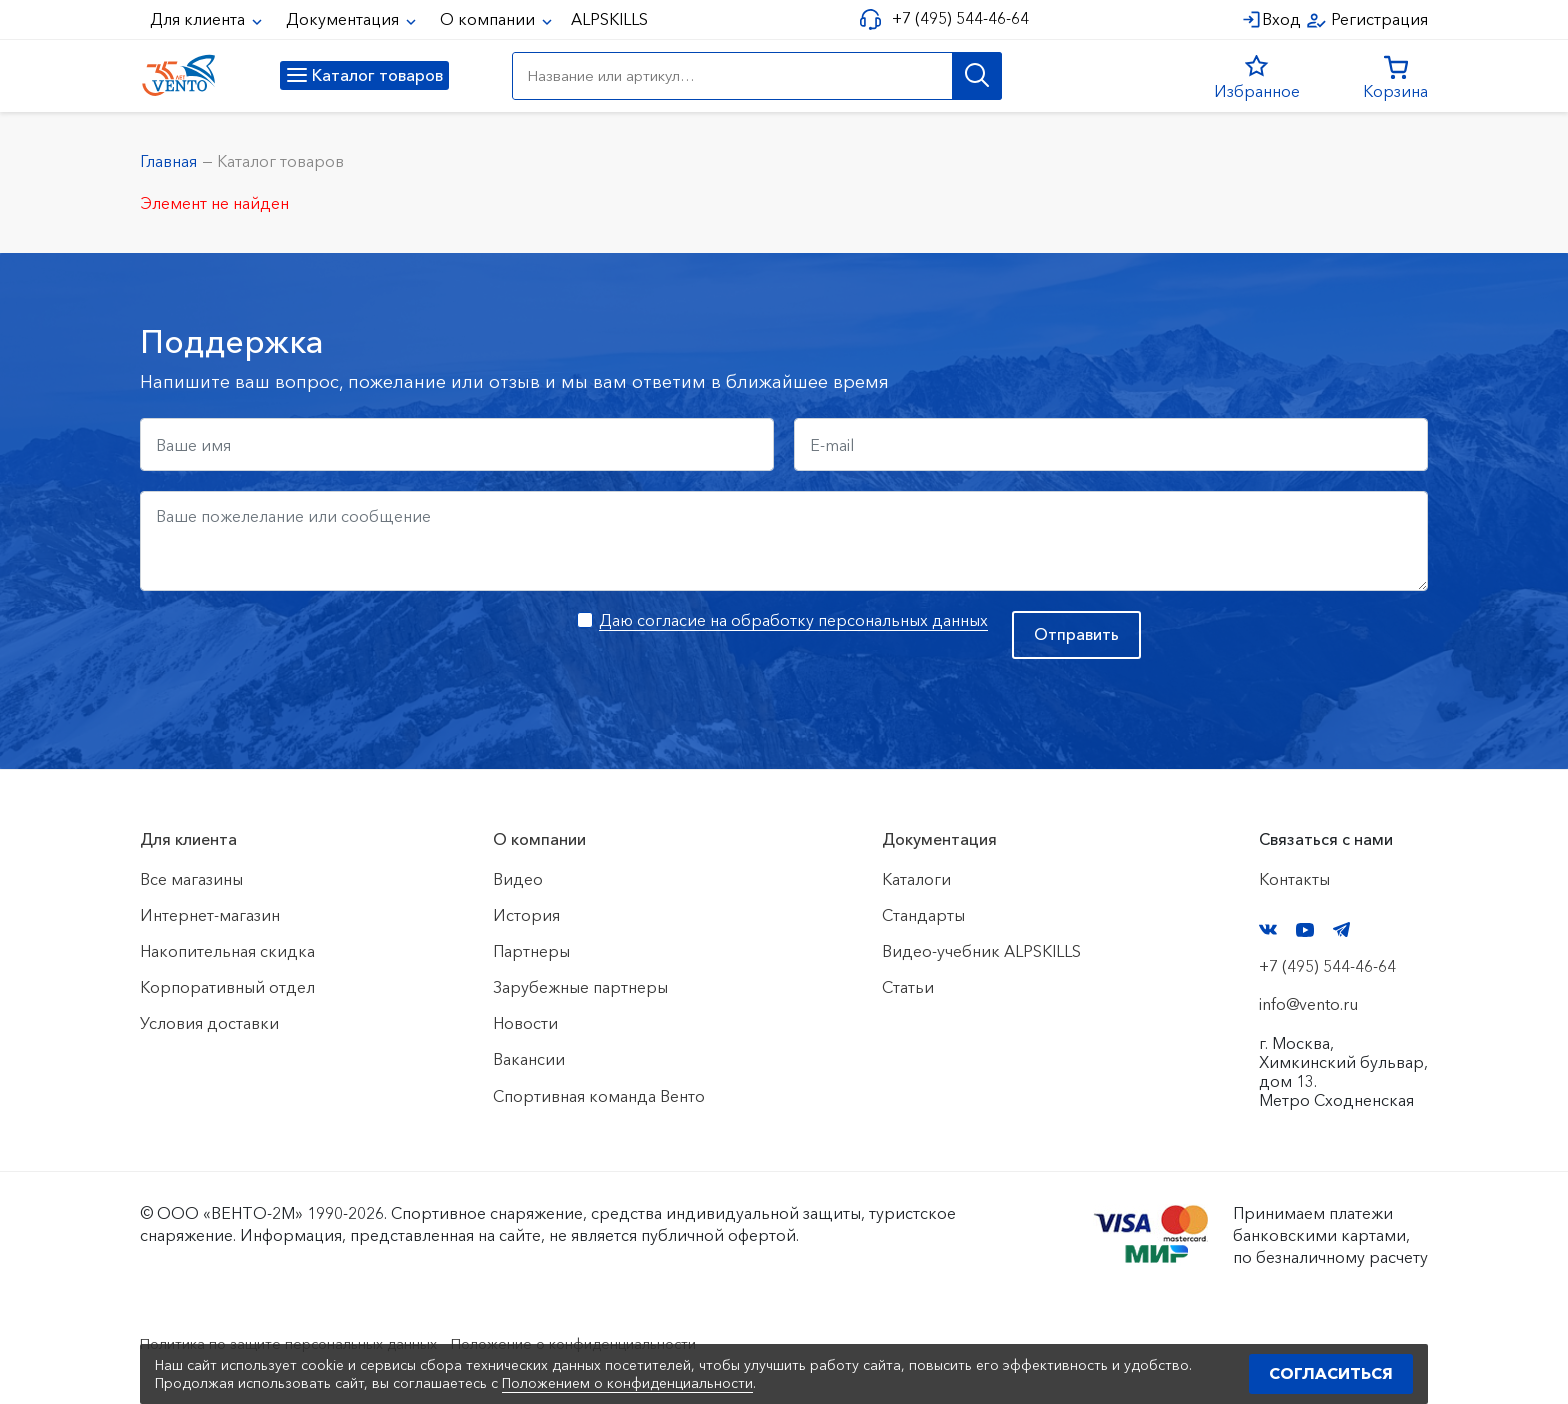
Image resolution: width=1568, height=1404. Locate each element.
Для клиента (199, 19)
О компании (489, 19)
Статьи (908, 987)
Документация (344, 19)
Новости (525, 1023)
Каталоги (916, 879)
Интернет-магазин (210, 915)
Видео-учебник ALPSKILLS (981, 951)
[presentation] (292, 650)
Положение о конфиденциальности (622, 1343)
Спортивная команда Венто (599, 1096)
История (526, 915)
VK (1268, 929)
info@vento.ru (1308, 1004)
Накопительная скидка (227, 951)
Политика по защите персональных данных (305, 1343)
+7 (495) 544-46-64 (955, 18)
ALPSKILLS (609, 19)
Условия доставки (209, 1023)
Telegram (1342, 929)
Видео (518, 879)
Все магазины (191, 879)
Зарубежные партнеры (580, 987)
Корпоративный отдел (227, 987)
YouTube (1305, 930)
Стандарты (923, 915)
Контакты (1294, 879)
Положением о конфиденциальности (627, 1383)
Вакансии (529, 1059)
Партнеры (531, 951)
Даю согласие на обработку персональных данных (793, 620)
